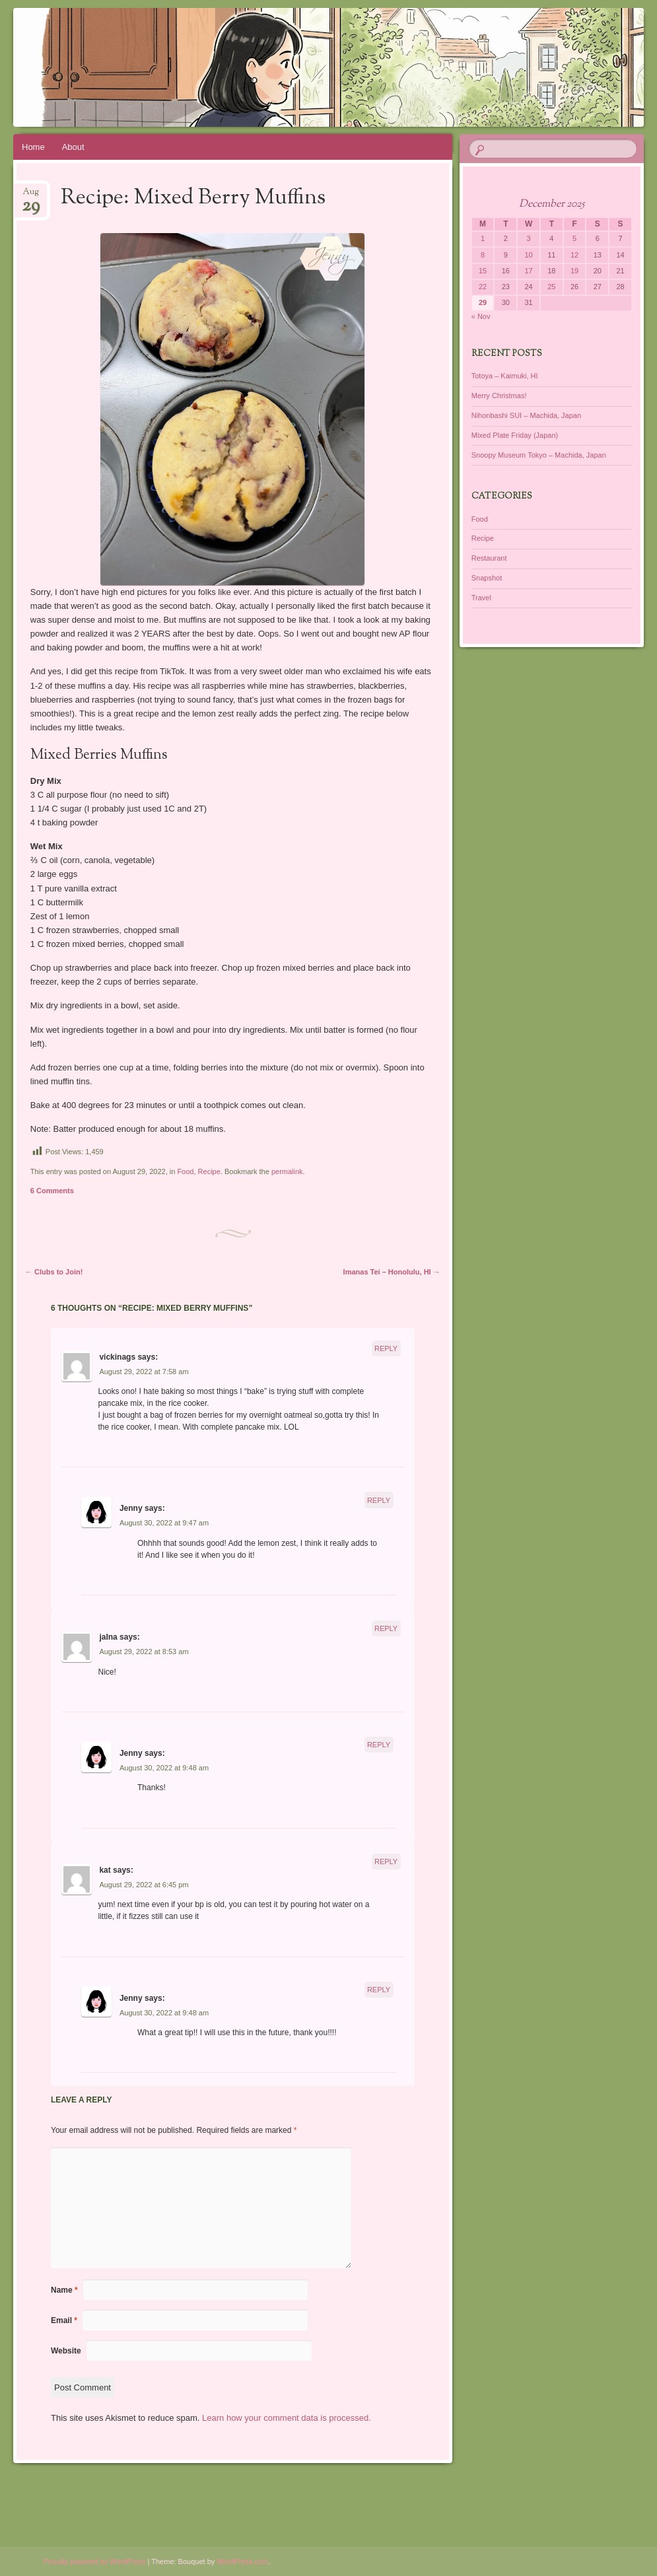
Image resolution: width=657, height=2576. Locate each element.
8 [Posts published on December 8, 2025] (483, 255)
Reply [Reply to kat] (386, 1861)
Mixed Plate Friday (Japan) (514, 435)
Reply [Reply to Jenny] (378, 1500)
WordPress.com (242, 2561)
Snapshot (486, 578)
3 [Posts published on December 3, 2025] (529, 238)
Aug (31, 195)
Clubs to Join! (54, 1272)
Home (33, 147)
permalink (287, 1171)
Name (64, 2290)
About (73, 147)
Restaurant (489, 558)
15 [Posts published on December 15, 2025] (483, 271)
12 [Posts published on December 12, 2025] (574, 255)
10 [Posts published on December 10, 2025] (528, 255)
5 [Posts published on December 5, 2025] (574, 238)
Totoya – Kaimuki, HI (504, 376)
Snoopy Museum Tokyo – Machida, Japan (538, 455)
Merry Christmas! (499, 396)
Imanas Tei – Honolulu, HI (391, 1272)
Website (66, 2350)
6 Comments (52, 1191)
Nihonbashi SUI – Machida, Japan (526, 415)
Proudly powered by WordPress (94, 2561)
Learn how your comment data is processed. (286, 2418)
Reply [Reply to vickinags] (386, 1348)
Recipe (209, 1171)
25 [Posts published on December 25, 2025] (551, 287)
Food (185, 1171)
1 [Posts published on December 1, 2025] (483, 238)
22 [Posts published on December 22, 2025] (483, 287)
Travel (481, 598)
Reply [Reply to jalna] (386, 1628)
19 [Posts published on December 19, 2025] (574, 271)
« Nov (481, 316)
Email (64, 2320)
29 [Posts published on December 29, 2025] (483, 302)
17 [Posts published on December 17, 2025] (528, 271)
